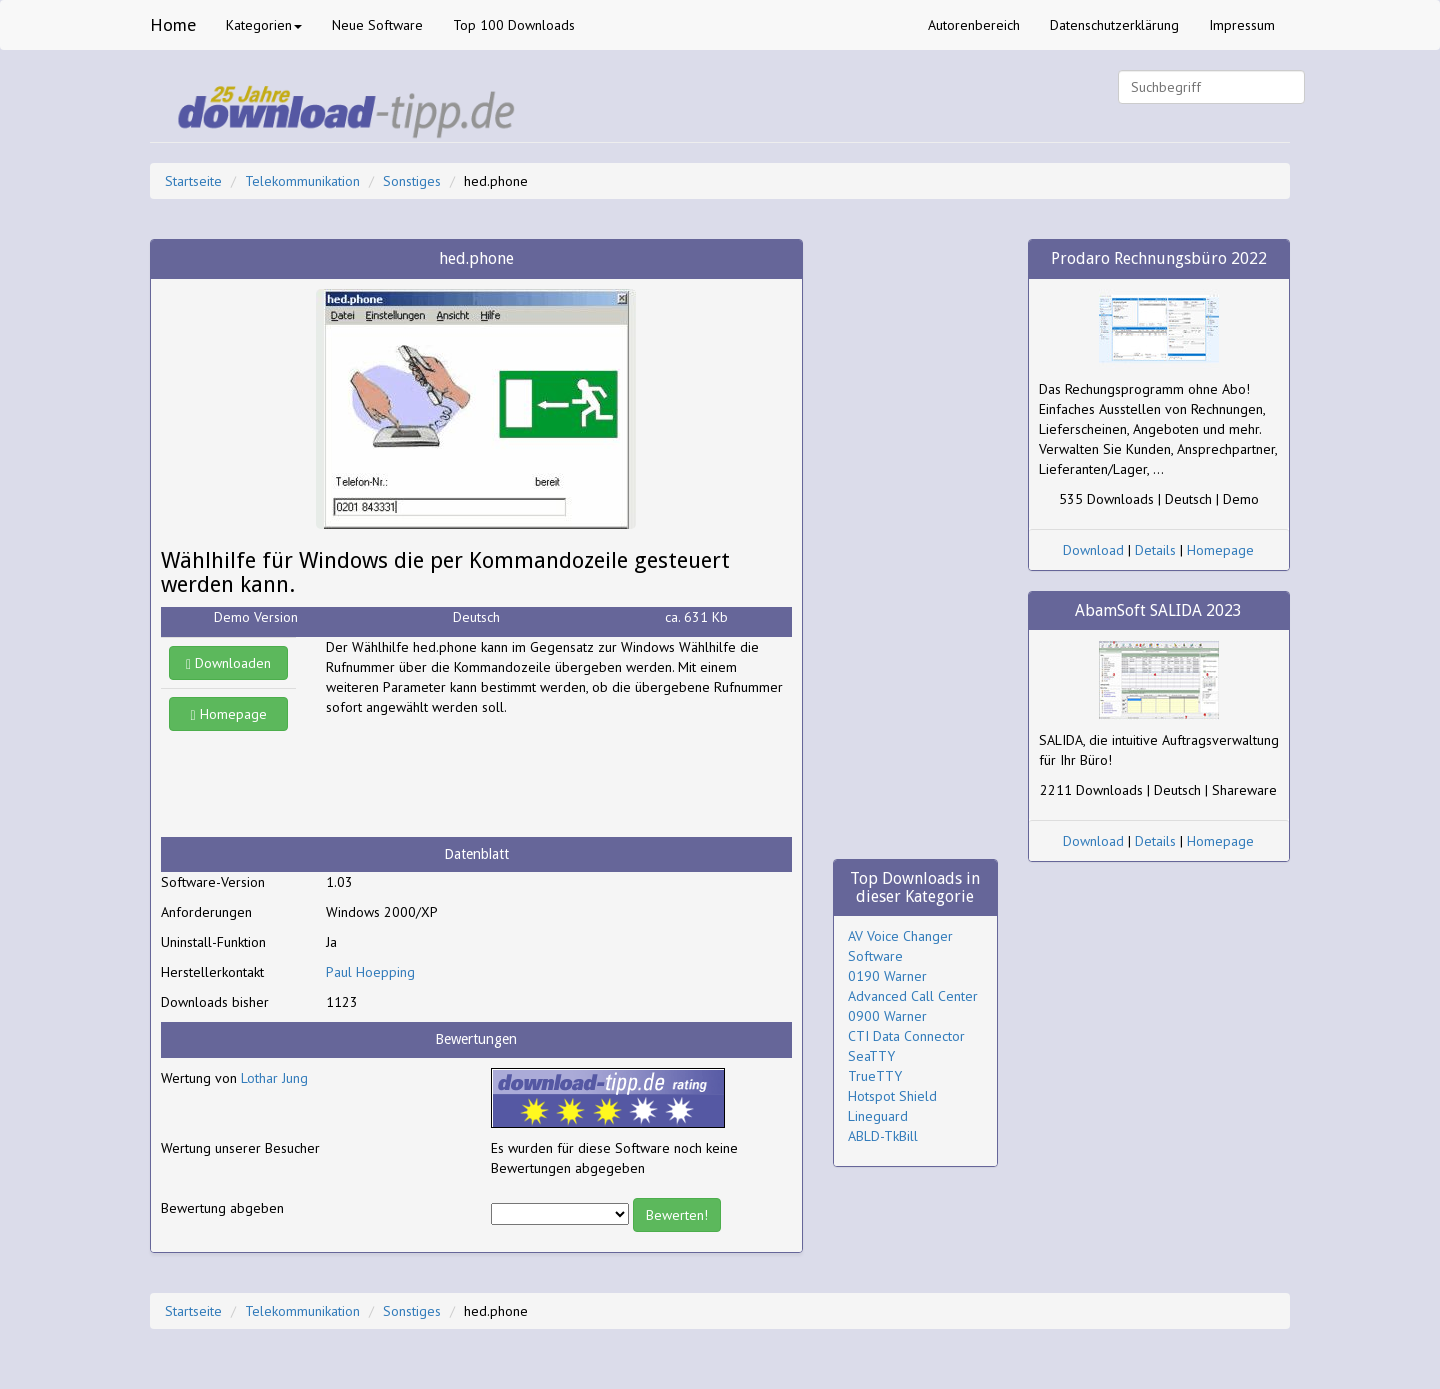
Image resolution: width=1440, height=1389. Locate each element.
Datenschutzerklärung (1114, 25)
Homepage (229, 714)
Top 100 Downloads (514, 25)
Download (1093, 550)
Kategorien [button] (264, 25)
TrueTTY (875, 1076)
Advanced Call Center (913, 996)
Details (1155, 550)
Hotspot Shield (892, 1096)
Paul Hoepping (370, 972)
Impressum (1242, 25)
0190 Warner (887, 976)
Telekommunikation (302, 181)
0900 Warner (887, 1016)
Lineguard (878, 1116)
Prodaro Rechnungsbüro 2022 (1159, 258)
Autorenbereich (974, 25)
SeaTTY (871, 1056)
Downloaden (228, 663)
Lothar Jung (274, 1078)
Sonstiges (412, 181)
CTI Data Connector (906, 1036)
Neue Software (377, 25)
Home (173, 24)
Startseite (193, 181)
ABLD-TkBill (883, 1136)
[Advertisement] (486, 777)
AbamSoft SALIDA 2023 (1158, 610)
